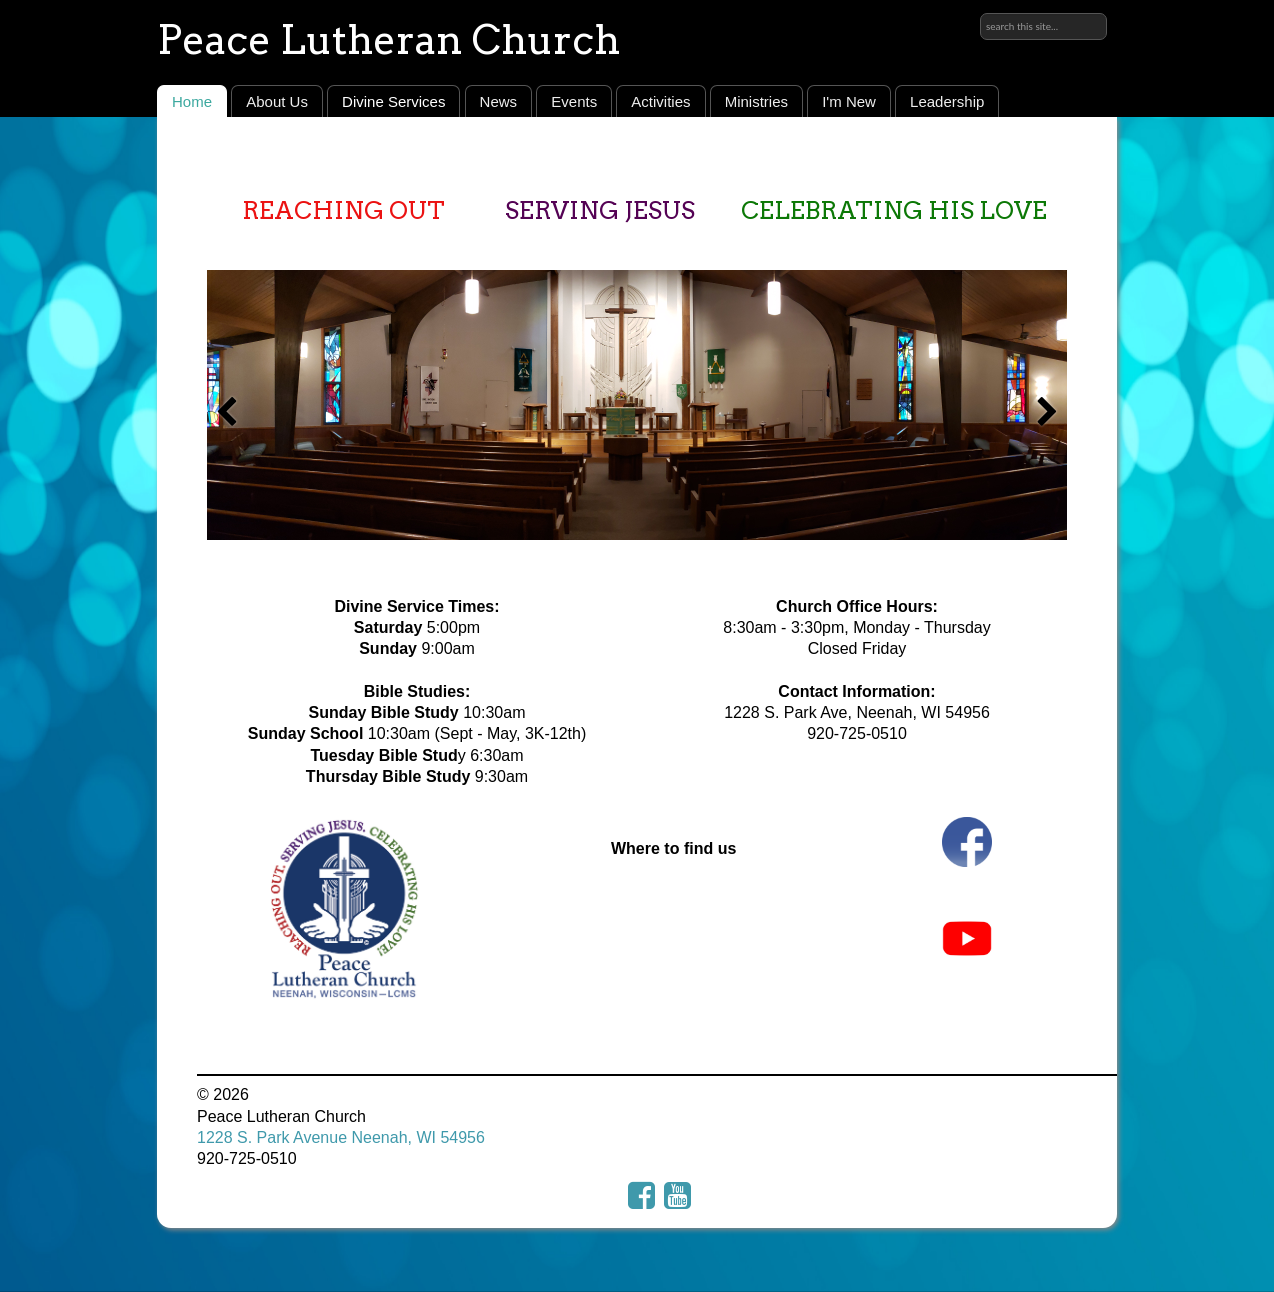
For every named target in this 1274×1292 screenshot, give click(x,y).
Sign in (1082, 16)
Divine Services (393, 101)
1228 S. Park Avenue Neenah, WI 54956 (341, 1137)
